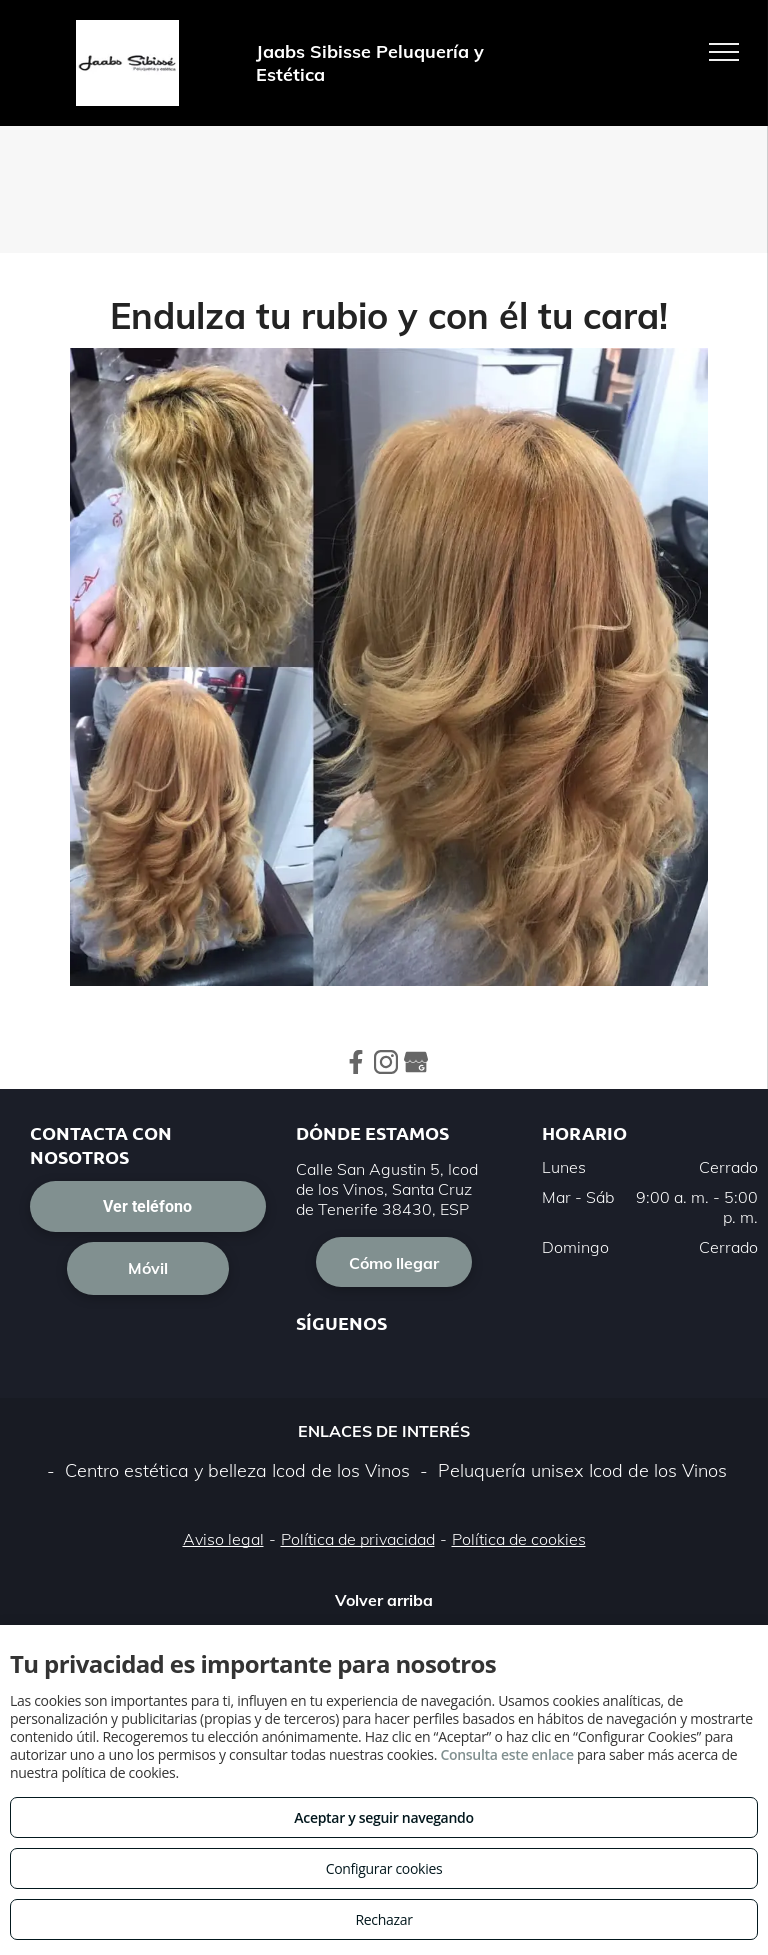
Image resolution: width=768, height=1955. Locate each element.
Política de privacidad (358, 1539)
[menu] (724, 52)
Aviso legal (223, 1539)
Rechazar (383, 1919)
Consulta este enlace (506, 1754)
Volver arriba (384, 1600)
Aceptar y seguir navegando (383, 1817)
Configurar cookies (384, 1868)
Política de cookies (519, 1539)
